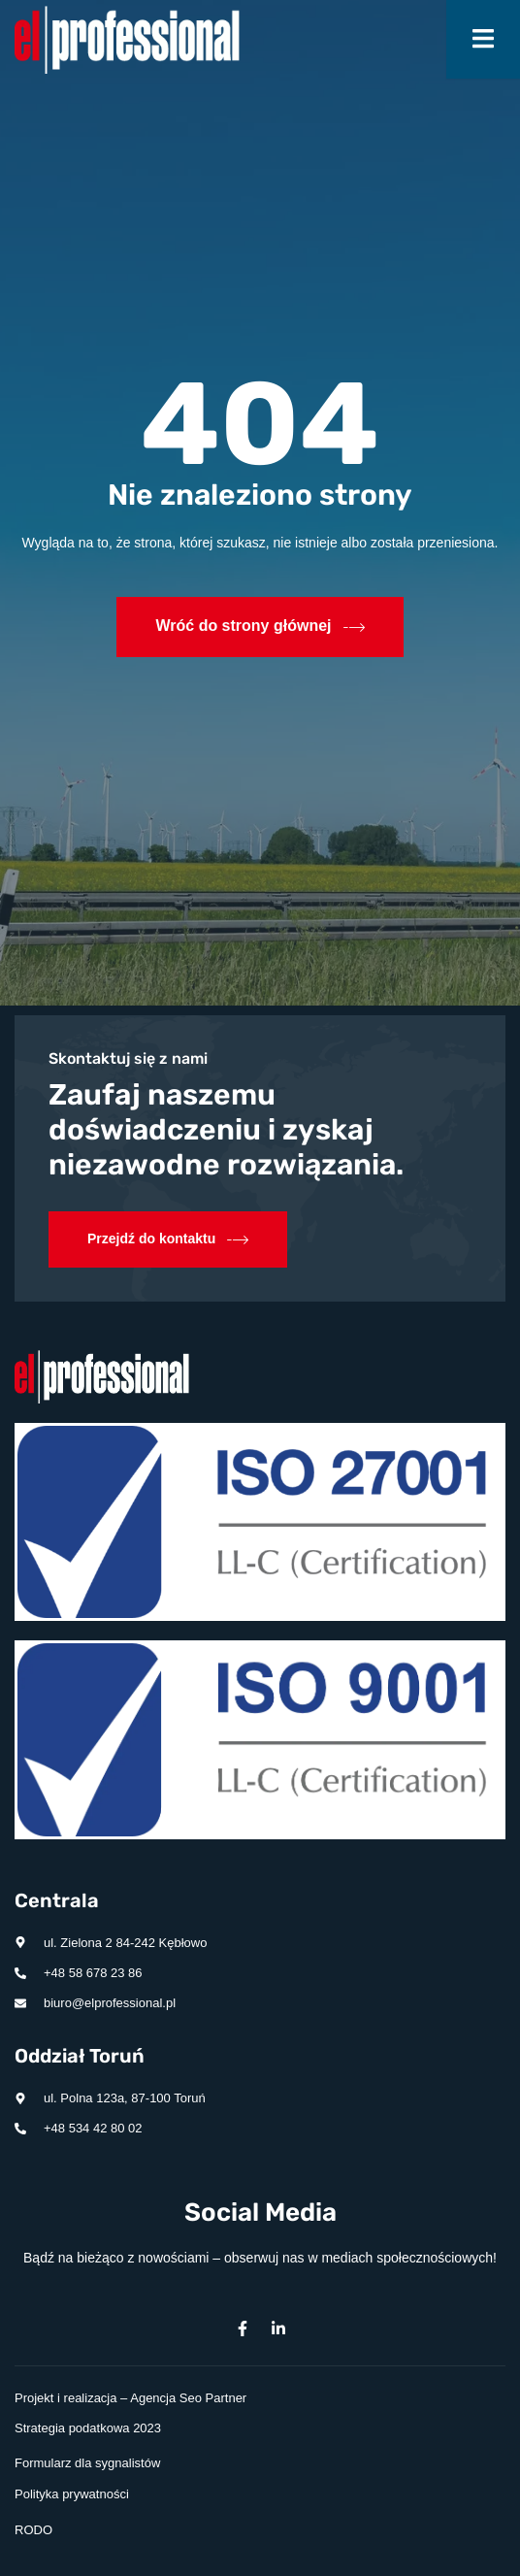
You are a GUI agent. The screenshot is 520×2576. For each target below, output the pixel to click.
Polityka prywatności (72, 2494)
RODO (33, 2530)
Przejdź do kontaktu (167, 1239)
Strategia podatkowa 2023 (88, 2428)
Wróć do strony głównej (259, 627)
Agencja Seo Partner (188, 2398)
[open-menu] (483, 39)
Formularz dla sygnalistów (87, 2463)
